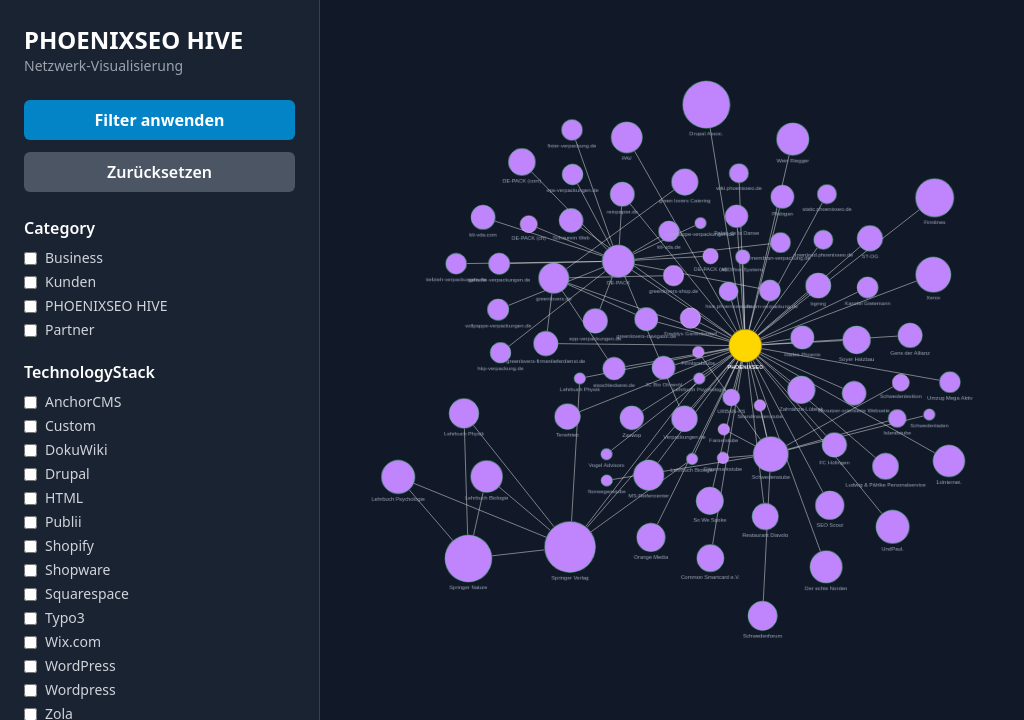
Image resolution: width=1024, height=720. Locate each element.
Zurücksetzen (159, 172)
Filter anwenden (160, 120)
